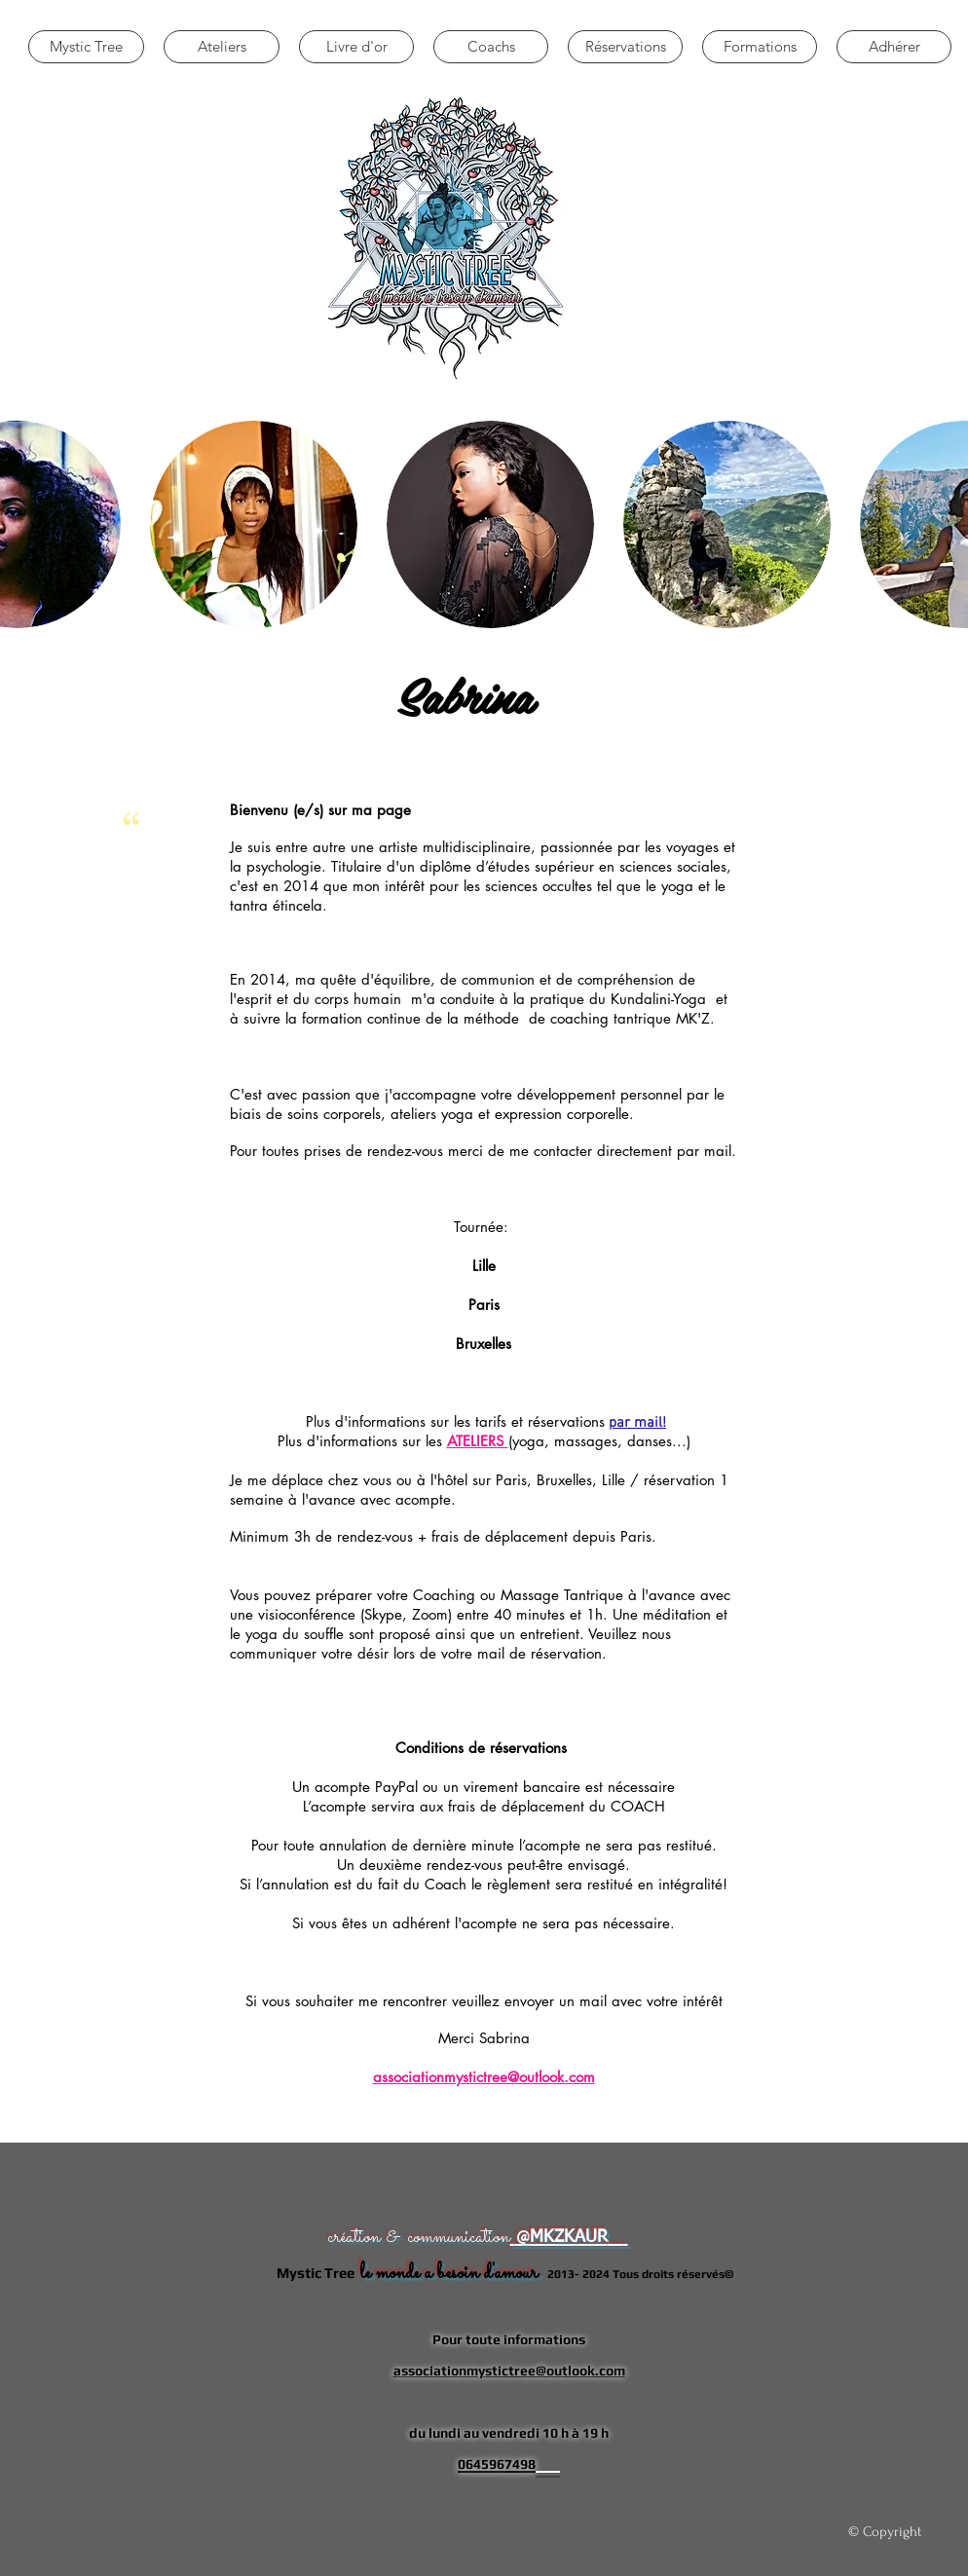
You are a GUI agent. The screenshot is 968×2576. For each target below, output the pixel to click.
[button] (253, 524)
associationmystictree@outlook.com (484, 2077)
